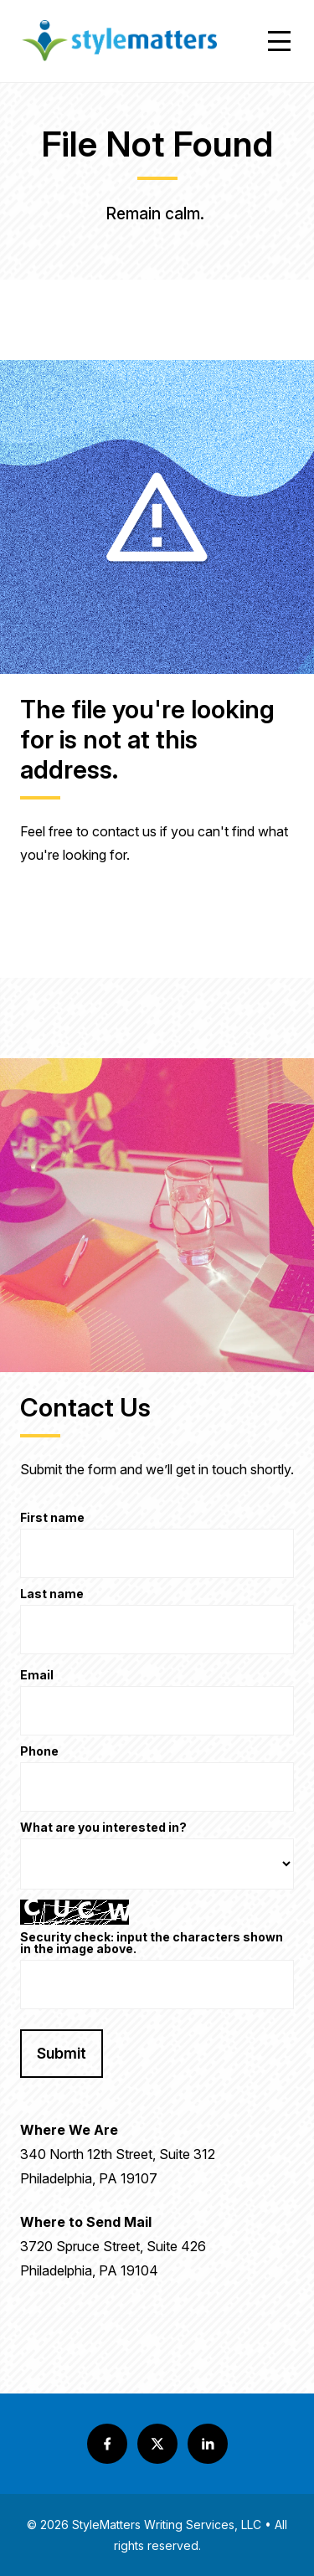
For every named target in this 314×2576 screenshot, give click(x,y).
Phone (39, 1752)
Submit (61, 2053)
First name (52, 1518)
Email (37, 1675)
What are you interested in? (103, 1828)
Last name (52, 1594)
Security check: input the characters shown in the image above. (151, 1943)
